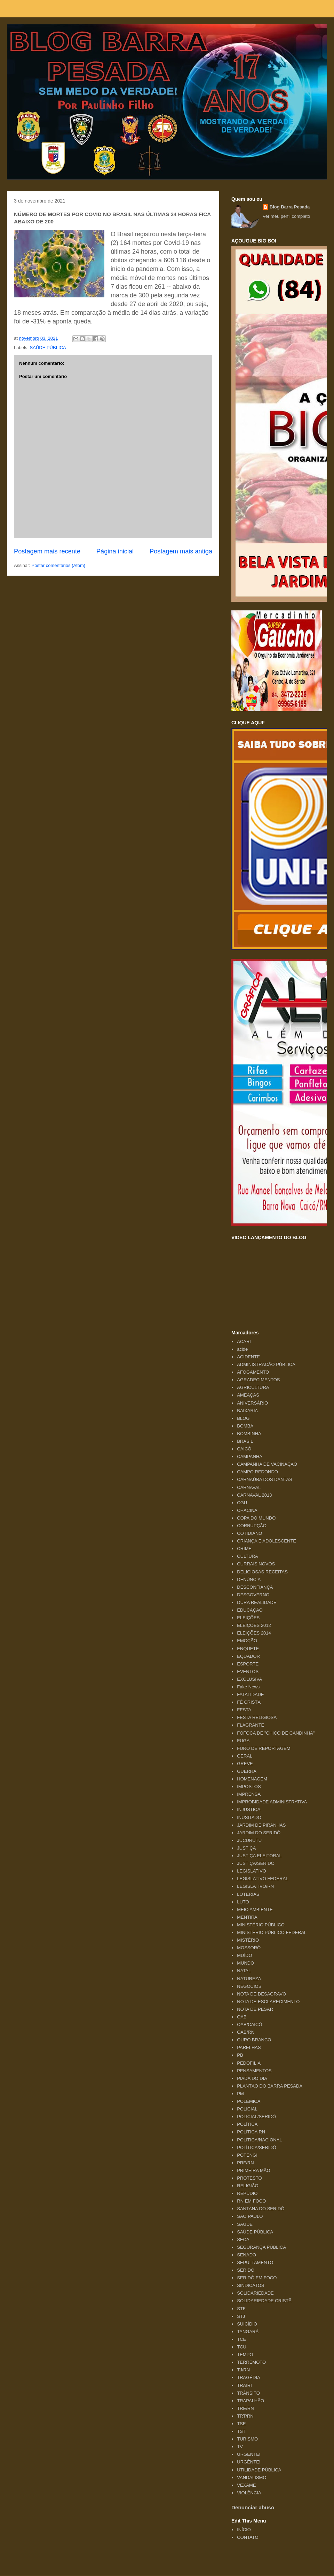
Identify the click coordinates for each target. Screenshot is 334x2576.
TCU (241, 2346)
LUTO (243, 1901)
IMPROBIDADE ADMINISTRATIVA (272, 1801)
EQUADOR (248, 1656)
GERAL (244, 1756)
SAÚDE (245, 2224)
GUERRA (246, 1771)
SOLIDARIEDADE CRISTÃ (264, 2300)
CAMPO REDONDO (257, 1471)
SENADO (246, 2254)
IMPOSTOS (249, 1786)
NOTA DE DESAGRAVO (261, 1994)
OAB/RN (245, 2032)
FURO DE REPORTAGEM (263, 1748)
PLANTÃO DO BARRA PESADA (269, 2086)
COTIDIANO (249, 1533)
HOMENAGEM (252, 1778)
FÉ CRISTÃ (249, 1702)
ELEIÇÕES (248, 1617)
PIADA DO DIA (252, 2078)
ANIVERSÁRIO (252, 1403)
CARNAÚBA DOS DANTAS (264, 1479)
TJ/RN (243, 2369)
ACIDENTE (248, 1356)
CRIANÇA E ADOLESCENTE (266, 1541)
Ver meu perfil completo (286, 216)
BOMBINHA (249, 1433)
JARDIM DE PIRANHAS (261, 1825)
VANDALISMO (251, 2477)
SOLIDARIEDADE (255, 2293)
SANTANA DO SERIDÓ (260, 2208)
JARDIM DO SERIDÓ (258, 1832)
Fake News (248, 1686)
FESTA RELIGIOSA (257, 1717)
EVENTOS (248, 1671)
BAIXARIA (247, 1410)
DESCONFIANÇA (255, 1587)
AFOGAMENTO (253, 1372)
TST (241, 2431)
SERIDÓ (245, 2270)
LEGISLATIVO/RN (255, 1886)
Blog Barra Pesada (50, 38)
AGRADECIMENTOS (258, 1379)
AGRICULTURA (253, 1387)
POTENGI (247, 2155)
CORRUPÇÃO (252, 1525)
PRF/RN (245, 2162)
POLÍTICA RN (251, 2131)
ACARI (244, 1341)
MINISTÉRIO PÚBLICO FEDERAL (272, 1932)
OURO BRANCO (254, 2039)
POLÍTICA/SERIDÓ (256, 2147)
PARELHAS (249, 2047)
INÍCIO (244, 2529)
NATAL (244, 1970)
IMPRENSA (249, 1794)
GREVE (245, 1763)
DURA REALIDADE (256, 1602)
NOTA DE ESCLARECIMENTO (268, 2001)
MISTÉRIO (248, 1940)
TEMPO (245, 2354)
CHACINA (247, 1510)
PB (240, 2055)
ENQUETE (248, 1648)
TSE (241, 2423)
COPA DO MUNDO (256, 1518)
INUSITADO (249, 1817)
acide (242, 1349)
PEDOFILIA (249, 2063)
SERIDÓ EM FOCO (257, 2277)
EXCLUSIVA (249, 1679)
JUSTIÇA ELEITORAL (259, 1855)
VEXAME (246, 2485)
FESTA (244, 1709)
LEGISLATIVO (251, 1871)
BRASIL (245, 1441)
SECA (243, 2239)
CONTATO (247, 2537)
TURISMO (247, 2439)
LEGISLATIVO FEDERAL (262, 1878)
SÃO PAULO (250, 2216)
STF (241, 2308)
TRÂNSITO (248, 2393)
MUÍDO (244, 1955)
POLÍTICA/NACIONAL (259, 2139)
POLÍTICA (247, 2124)
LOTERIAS (248, 1894)
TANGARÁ (248, 2331)
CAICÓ (244, 1448)
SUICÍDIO (247, 2324)
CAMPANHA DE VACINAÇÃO (267, 1464)
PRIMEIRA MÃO (253, 2170)
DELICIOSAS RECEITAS (262, 1571)
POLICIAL (247, 2109)
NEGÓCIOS (249, 1986)
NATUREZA (249, 1978)
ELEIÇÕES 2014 (254, 1633)
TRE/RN (245, 2408)
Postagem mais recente (47, 551)
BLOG (243, 1418)
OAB (241, 2016)
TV (240, 2446)
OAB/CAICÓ (249, 2024)
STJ (241, 2316)
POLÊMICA (248, 2101)
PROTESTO (249, 2178)
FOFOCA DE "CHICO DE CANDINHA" (276, 1733)
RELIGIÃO (247, 2185)
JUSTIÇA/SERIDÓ (256, 1863)
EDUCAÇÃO (250, 1610)
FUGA (243, 1740)
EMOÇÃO (247, 1640)
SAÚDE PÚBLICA (48, 347)
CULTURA (247, 1556)
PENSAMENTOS (254, 2070)
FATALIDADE (250, 1694)
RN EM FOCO (251, 2201)
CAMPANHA (249, 1456)
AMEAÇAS (248, 1395)
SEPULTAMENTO (255, 2262)
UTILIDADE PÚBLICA (259, 2469)
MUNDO (245, 1963)
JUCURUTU (249, 1840)
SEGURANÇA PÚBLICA (261, 2247)
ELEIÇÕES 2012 (254, 1625)
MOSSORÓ (249, 1947)
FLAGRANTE (250, 1725)
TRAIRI (244, 2385)
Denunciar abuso (252, 2507)
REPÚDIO (247, 2193)
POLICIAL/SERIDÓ (256, 2116)
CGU (242, 1502)
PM (240, 2093)
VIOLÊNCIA (249, 2492)
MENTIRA (247, 1917)
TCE (241, 2339)
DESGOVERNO (253, 1594)
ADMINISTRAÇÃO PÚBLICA (266, 1364)
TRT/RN (245, 2416)
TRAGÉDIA (248, 2377)
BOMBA (245, 1426)
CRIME (244, 1548)
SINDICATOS (250, 2285)
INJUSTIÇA (248, 1809)
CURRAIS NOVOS (256, 1563)
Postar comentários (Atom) (59, 565)
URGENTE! (248, 2454)
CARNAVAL (249, 1487)
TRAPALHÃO (250, 2400)
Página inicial (115, 551)
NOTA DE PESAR (255, 2009)
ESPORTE (248, 1663)
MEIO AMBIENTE (255, 1909)
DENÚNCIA (249, 1579)
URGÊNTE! (248, 2461)
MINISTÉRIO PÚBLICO (261, 1924)
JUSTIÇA (246, 1848)
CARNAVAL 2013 (254, 1495)
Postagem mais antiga (181, 551)
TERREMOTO (251, 2362)
